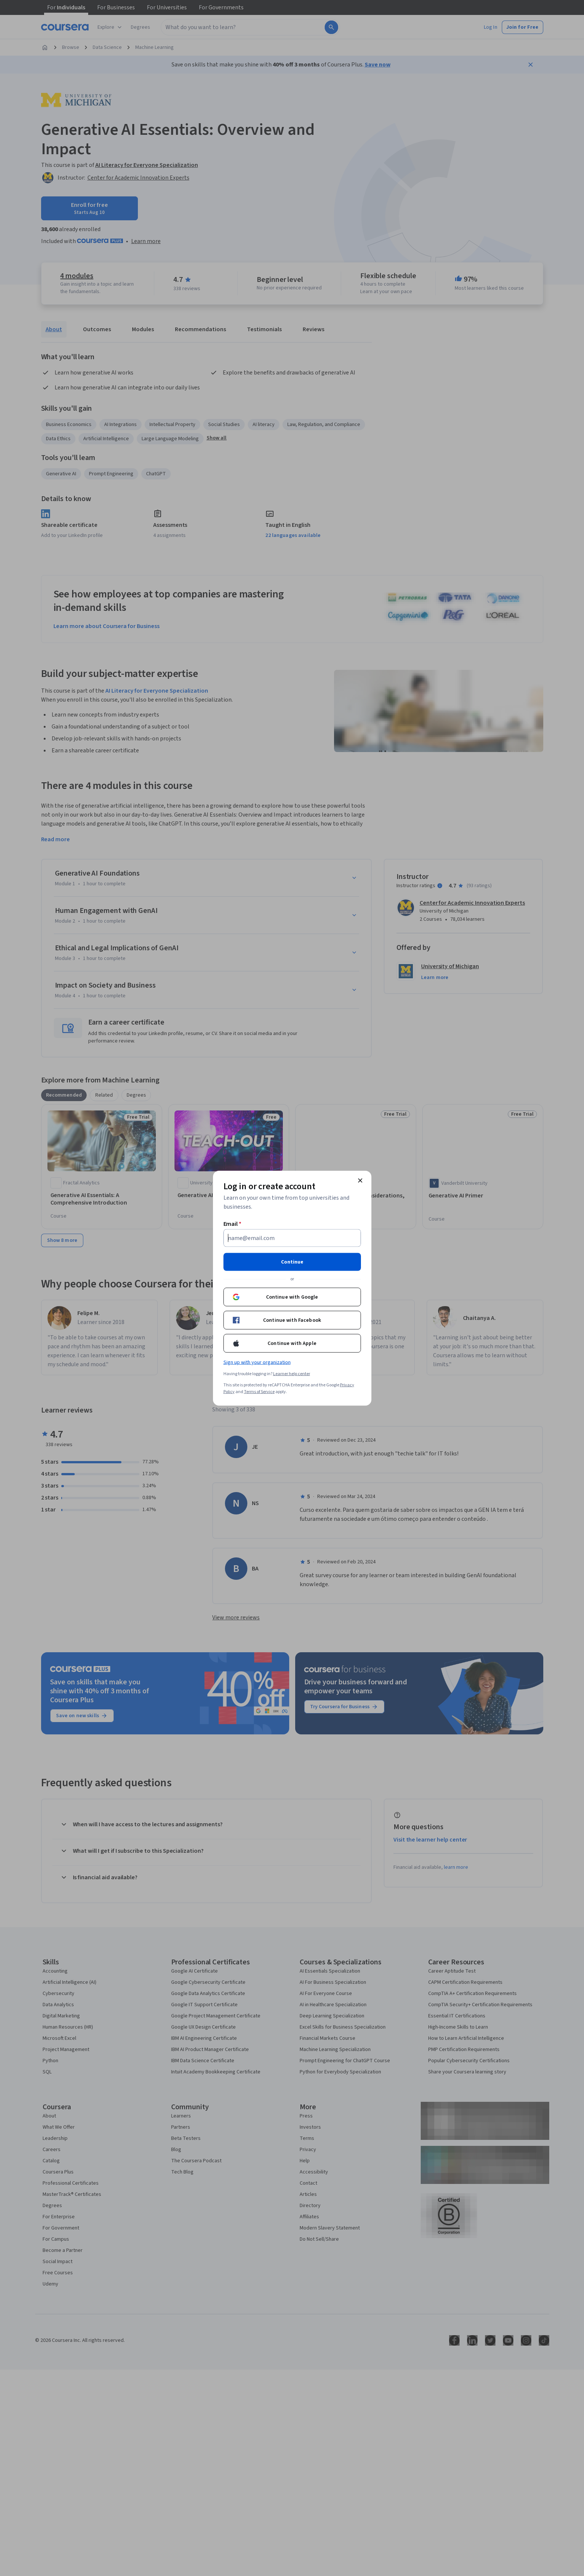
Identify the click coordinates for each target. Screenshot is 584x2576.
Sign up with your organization (257, 1362)
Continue (292, 1261)
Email (232, 1223)
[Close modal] (360, 1180)
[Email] (292, 1238)
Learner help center (291, 1373)
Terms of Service (259, 1391)
